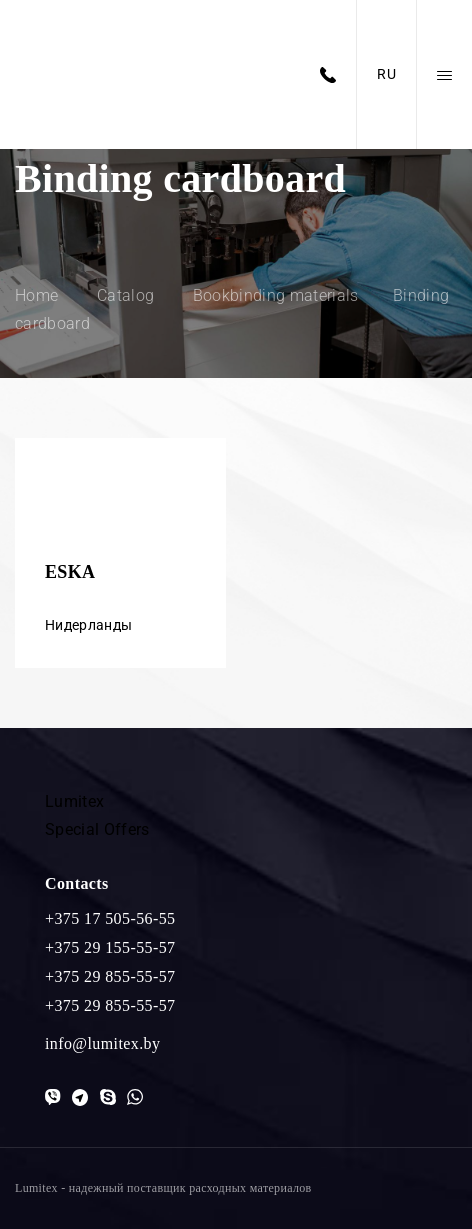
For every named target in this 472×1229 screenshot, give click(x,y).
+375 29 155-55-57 (110, 947)
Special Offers (97, 829)
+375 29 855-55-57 (110, 976)
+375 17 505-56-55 (110, 918)
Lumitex (74, 801)
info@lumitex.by (102, 1043)
